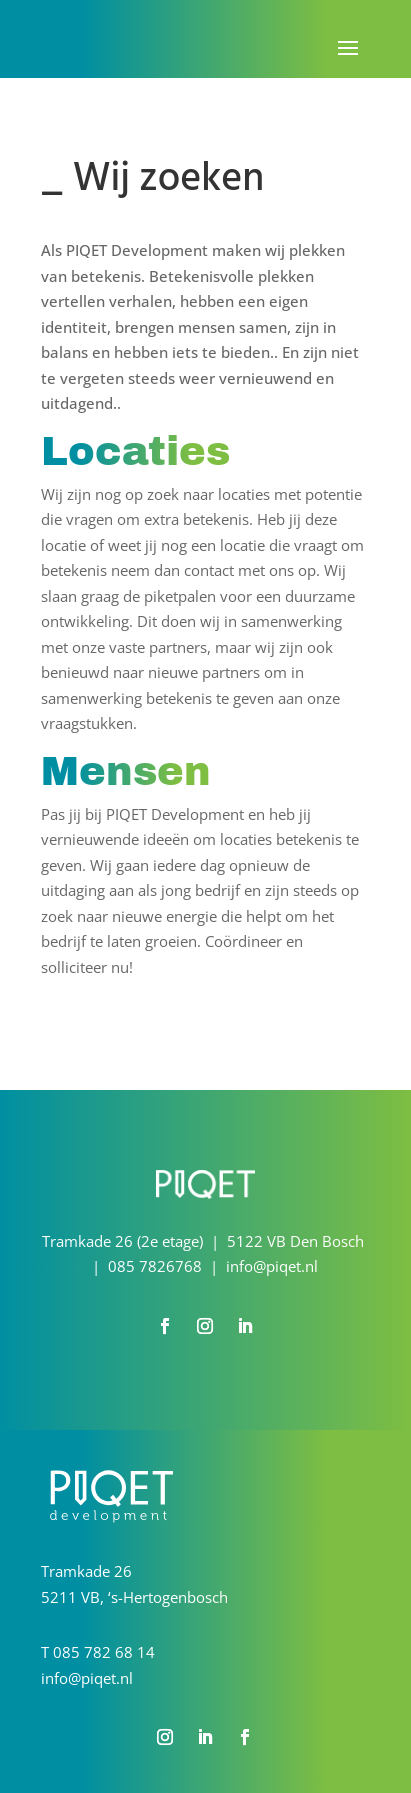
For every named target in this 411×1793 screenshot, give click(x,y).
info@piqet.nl (87, 1678)
